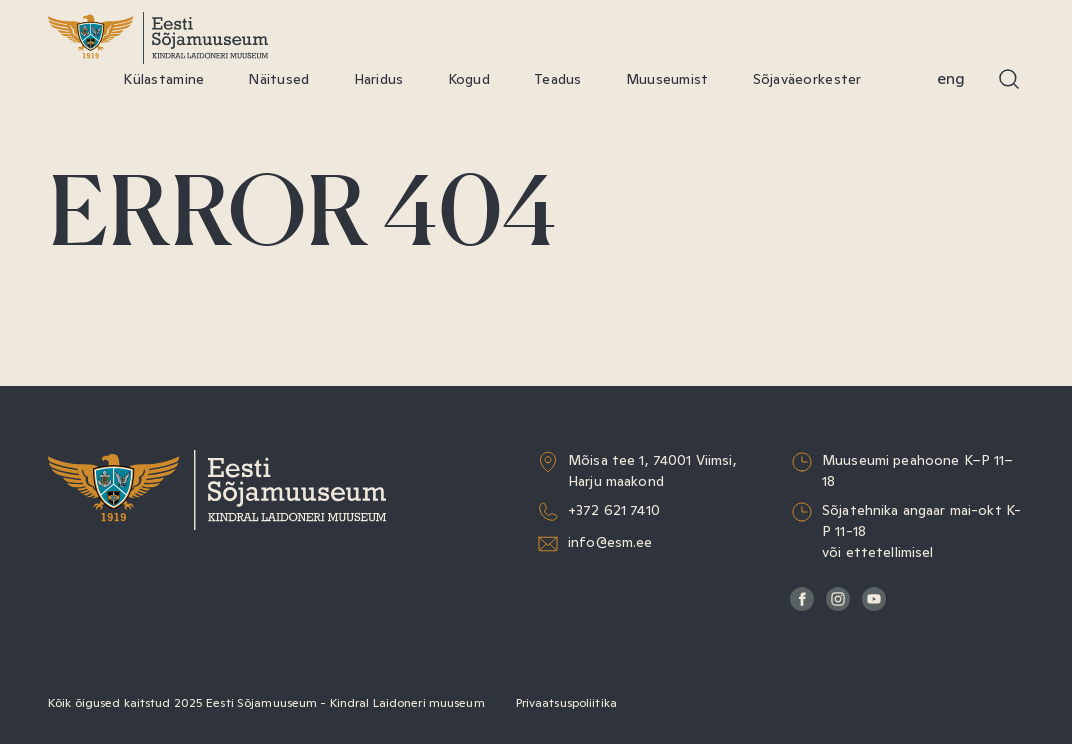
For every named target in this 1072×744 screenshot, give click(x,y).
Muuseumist (667, 79)
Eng (951, 78)
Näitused (278, 79)
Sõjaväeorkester (807, 79)
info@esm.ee (610, 542)
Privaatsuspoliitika (566, 703)
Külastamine (163, 79)
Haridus (379, 79)
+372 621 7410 (614, 510)
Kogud (469, 79)
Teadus (558, 79)
